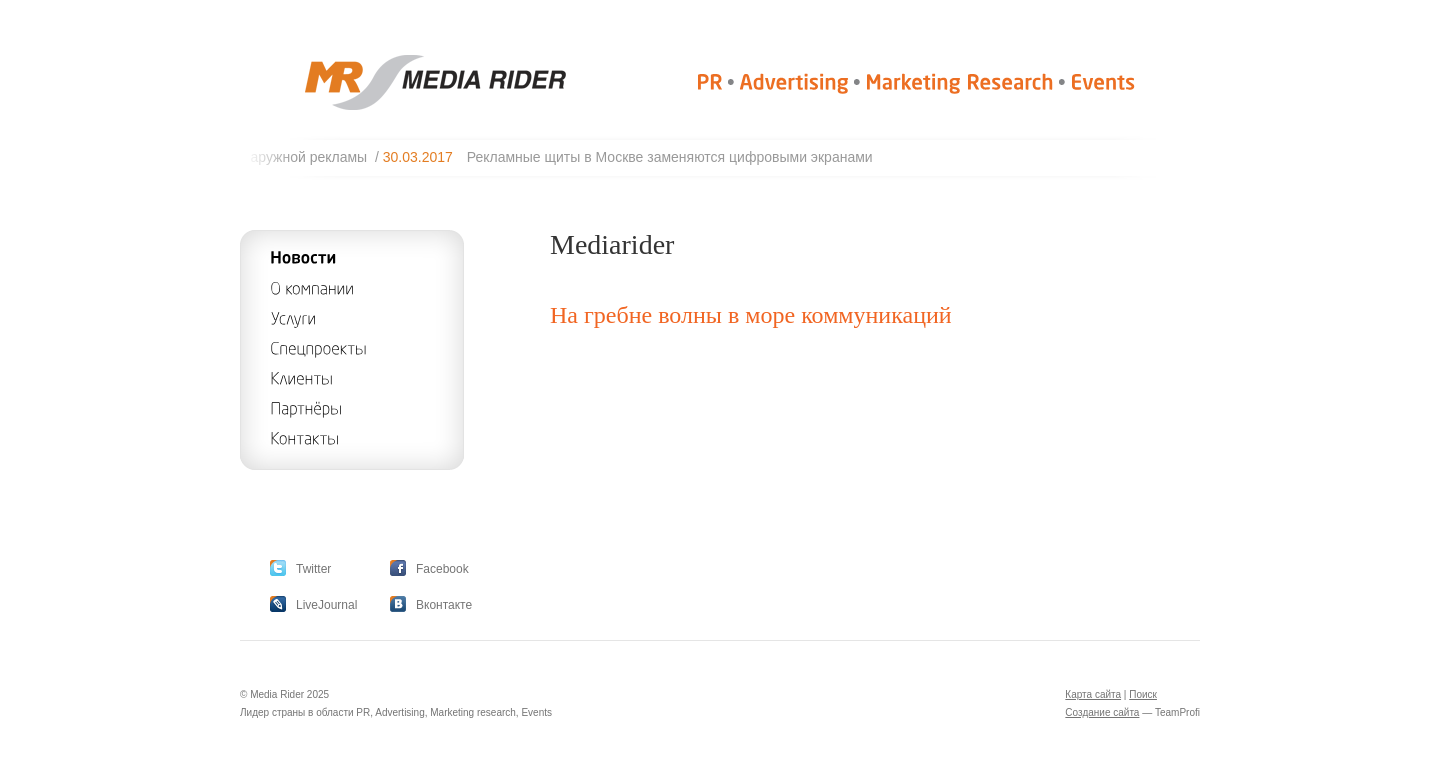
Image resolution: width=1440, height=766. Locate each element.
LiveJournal (326, 605)
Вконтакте (444, 605)
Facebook (442, 569)
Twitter (313, 569)
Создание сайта (1102, 712)
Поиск (1143, 694)
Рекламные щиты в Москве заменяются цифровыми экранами (675, 157)
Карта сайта (1093, 694)
